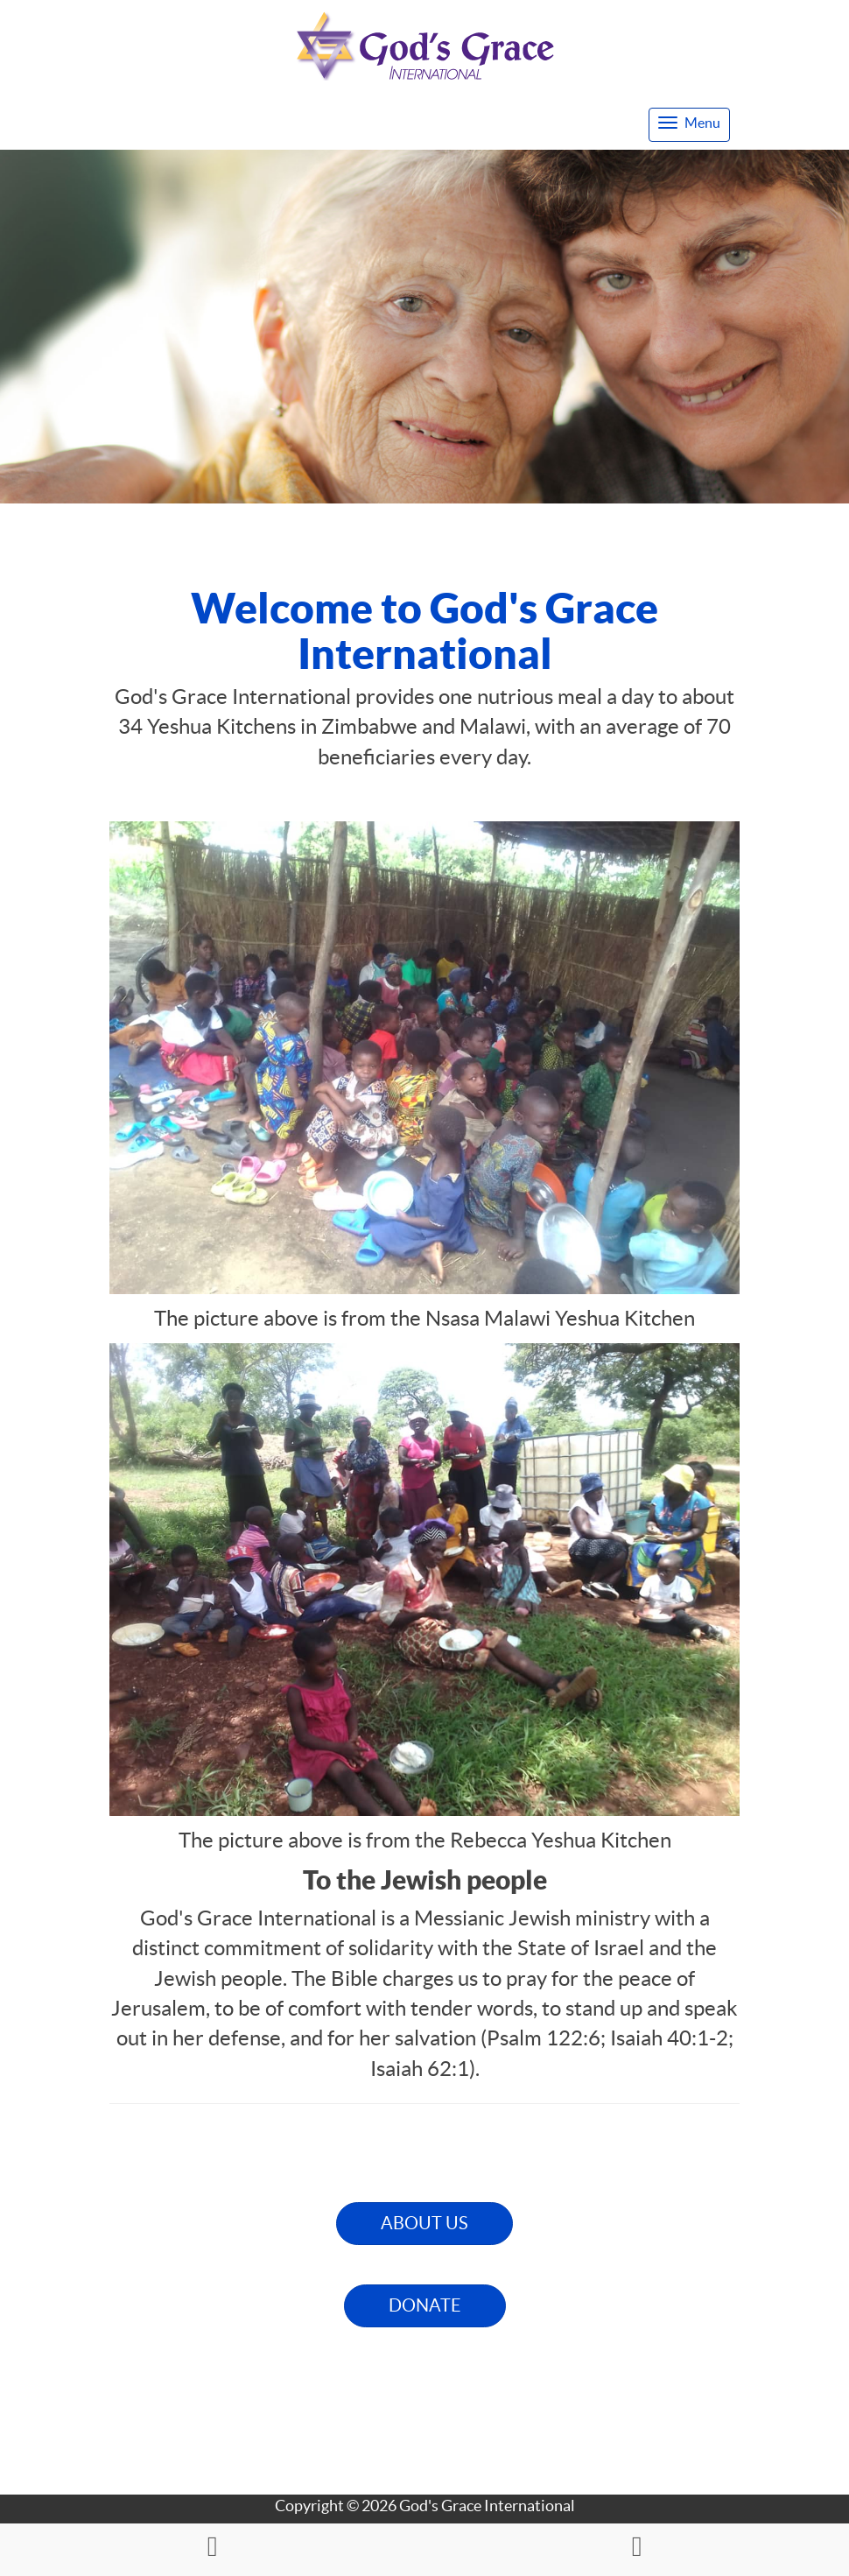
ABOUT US (424, 2223)
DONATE (425, 2305)
